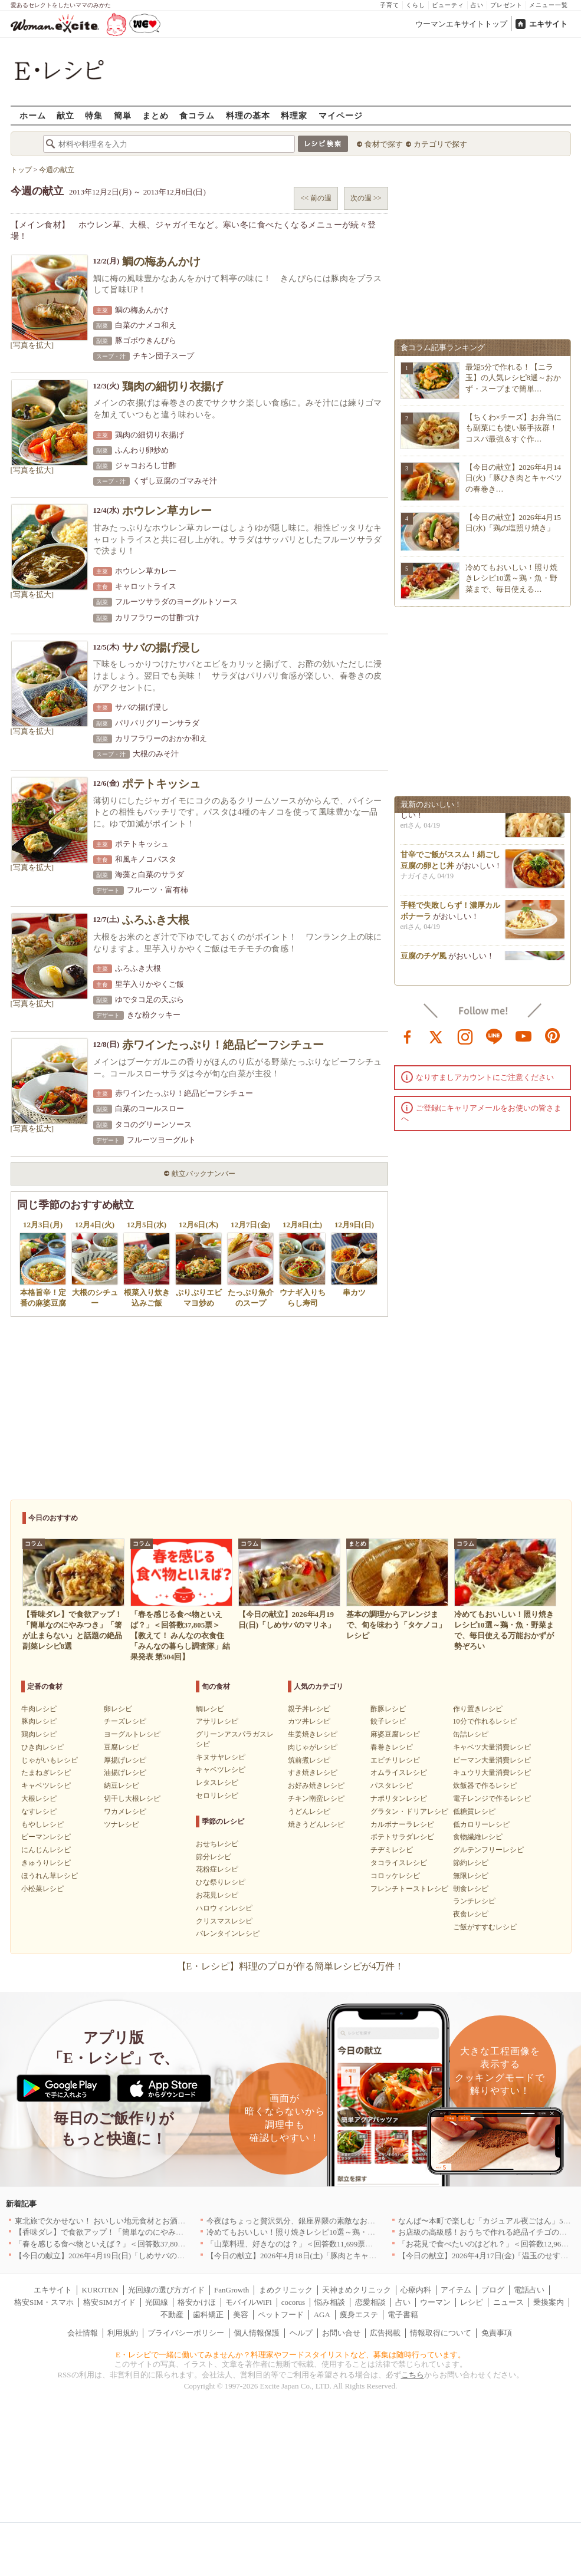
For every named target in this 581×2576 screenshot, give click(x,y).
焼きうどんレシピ (316, 1824)
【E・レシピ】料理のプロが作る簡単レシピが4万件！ (291, 1966)
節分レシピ (213, 1857)
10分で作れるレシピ (485, 1721)
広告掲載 (385, 2332)
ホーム (32, 115)
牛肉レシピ (39, 1709)
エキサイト (548, 23)
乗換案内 (548, 2302)
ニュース (508, 2302)
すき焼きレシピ (312, 1772)
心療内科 (416, 2289)
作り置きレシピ (478, 1709)
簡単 (123, 115)
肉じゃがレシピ (312, 1747)
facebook (407, 1036)
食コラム (197, 115)
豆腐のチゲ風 (424, 958)
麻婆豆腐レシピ (395, 1734)
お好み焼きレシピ (316, 1785)
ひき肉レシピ (42, 1747)
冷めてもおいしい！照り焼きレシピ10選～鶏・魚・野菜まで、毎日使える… (511, 578)
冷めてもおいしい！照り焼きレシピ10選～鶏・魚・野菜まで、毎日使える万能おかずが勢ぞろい (371, 2232)
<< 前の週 (315, 198)
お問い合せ (341, 2332)
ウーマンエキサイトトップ (461, 23)
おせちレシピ (217, 1844)
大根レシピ (39, 1798)
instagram (465, 1036)
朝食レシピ (470, 1889)
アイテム (456, 2289)
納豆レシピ (121, 1785)
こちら (412, 2374)
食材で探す (384, 144)
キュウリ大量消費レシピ (492, 1772)
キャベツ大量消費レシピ (492, 1747)
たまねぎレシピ (46, 1772)
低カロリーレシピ (481, 1824)
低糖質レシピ (474, 1811)
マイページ (341, 115)
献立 (65, 115)
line (494, 1036)
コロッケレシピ (395, 1876)
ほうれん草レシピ (49, 1876)
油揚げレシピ (125, 1772)
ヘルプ (301, 2332)
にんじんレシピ (46, 1850)
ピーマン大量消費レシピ (492, 1760)
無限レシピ (470, 1876)
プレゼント (506, 5)
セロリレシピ (217, 1795)
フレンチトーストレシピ (409, 1889)
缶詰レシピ (470, 1734)
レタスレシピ (217, 1782)
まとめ (155, 115)
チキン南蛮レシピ (316, 1798)
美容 (240, 2314)
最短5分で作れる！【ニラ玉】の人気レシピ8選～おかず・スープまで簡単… (513, 378)
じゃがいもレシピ (49, 1760)
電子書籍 (403, 2314)
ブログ (492, 2289)
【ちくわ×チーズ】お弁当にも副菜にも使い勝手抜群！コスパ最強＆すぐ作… (513, 428)
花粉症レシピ (217, 1869)
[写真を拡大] (32, 345)
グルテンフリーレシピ (488, 1850)
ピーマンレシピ (46, 1837)
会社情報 (82, 2332)
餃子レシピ (388, 1721)
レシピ (471, 2302)
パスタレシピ (391, 1785)
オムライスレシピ (398, 1772)
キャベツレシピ (46, 1785)
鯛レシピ (210, 1709)
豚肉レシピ (39, 1721)
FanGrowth (231, 2289)
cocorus (293, 2302)
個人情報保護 (257, 2332)
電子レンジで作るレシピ (492, 1798)
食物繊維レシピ (478, 1837)
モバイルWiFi (248, 2302)
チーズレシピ (125, 1721)
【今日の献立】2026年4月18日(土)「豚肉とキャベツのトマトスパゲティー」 (337, 2255)
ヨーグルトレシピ (132, 1734)
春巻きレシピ (391, 1747)
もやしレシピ (42, 1824)
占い (477, 5)
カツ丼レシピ (309, 1721)
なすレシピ (39, 1811)
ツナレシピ (121, 1824)
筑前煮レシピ (309, 1760)
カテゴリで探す (440, 144)
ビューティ (448, 5)
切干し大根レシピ (132, 1798)
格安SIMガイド (109, 2302)
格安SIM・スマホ (44, 2302)
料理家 (294, 115)
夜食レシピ (470, 1914)
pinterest (553, 1036)
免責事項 (496, 2332)
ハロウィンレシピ (224, 1908)
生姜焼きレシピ (312, 1734)
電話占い (529, 2289)
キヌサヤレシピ (220, 1757)
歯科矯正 (208, 2314)
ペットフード (281, 2314)
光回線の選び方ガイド (166, 2289)
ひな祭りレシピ (220, 1882)
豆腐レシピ (121, 1747)
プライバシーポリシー (185, 2332)
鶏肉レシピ (39, 1734)
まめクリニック (286, 2289)
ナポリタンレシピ (398, 1798)
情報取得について (440, 2332)
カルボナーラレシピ (402, 1824)
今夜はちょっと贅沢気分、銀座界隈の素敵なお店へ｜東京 (306, 2220)
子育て (389, 5)
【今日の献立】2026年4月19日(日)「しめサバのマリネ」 (111, 2255)
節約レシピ (470, 1863)
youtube (524, 1036)
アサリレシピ (217, 1721)
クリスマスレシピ (224, 1921)
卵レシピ (118, 1709)
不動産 (171, 2314)
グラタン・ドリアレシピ (409, 1811)
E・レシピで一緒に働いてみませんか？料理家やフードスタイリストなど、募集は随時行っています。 (290, 2354)
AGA (322, 2314)
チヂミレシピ (391, 1850)
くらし (415, 5)
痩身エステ (359, 2314)
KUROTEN (99, 2289)
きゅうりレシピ (46, 1863)
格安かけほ (197, 2302)
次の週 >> (366, 198)
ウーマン (435, 2302)
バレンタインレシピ (228, 1933)
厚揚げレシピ (125, 1760)
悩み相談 (329, 2302)
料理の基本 (248, 115)
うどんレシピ (309, 1811)
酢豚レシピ (388, 1709)
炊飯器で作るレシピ (485, 1785)
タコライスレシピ (398, 1863)
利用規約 (122, 2332)
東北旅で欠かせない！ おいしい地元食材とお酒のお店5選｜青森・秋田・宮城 (148, 2220)
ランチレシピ (474, 1901)
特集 (94, 115)
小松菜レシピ (42, 1889)
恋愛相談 (370, 2302)
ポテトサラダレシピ (402, 1837)
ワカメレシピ (125, 1811)
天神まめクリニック (356, 2289)
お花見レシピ (217, 1895)
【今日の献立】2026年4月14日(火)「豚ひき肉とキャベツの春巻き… (514, 478)
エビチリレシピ (395, 1760)
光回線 (156, 2302)
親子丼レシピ (309, 1709)
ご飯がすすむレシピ (485, 1927)
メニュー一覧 (548, 5)
